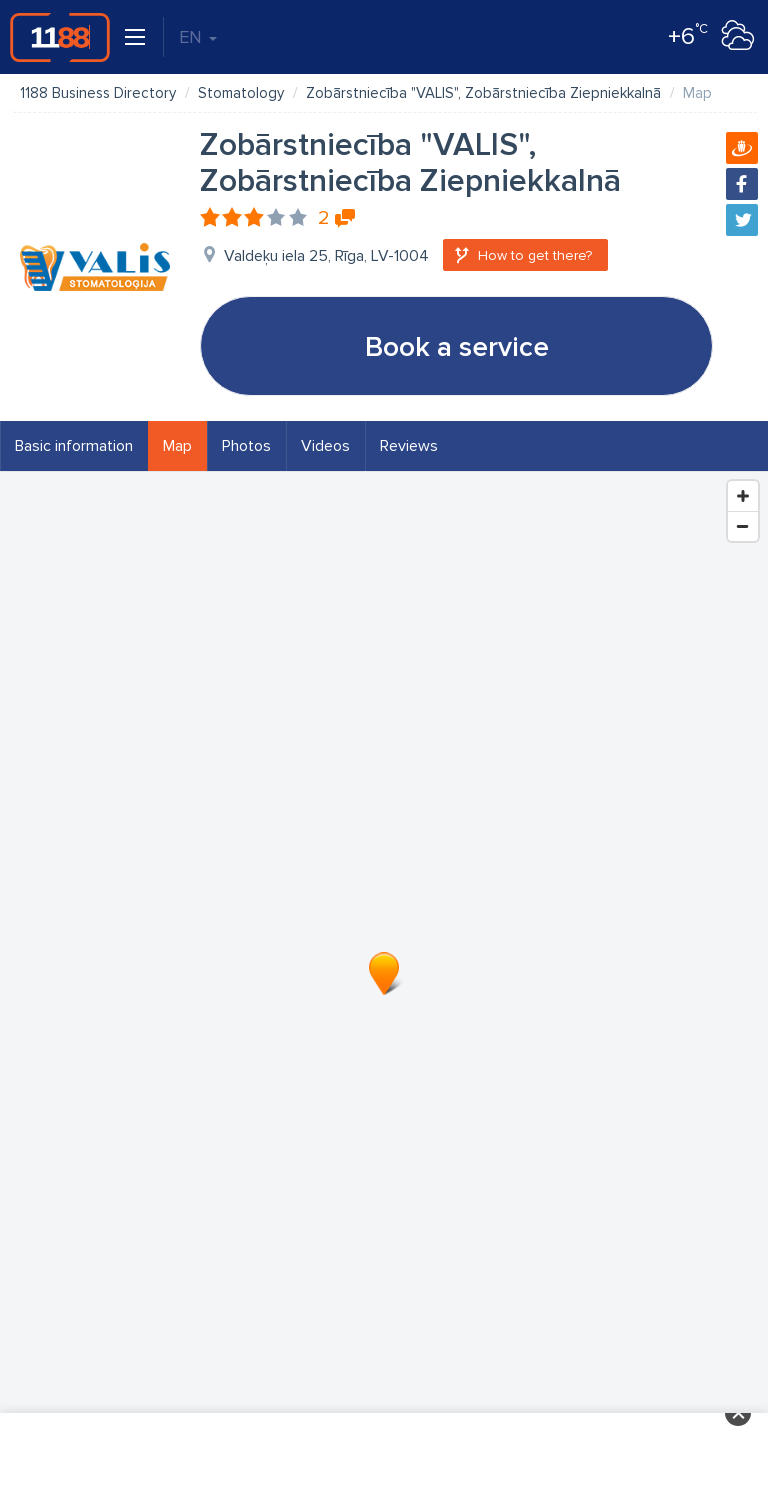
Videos (325, 446)
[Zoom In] (743, 496)
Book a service (457, 347)
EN (198, 37)
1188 (60, 37)
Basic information (74, 446)
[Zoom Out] (743, 526)
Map (177, 446)
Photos (246, 446)
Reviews (409, 446)
